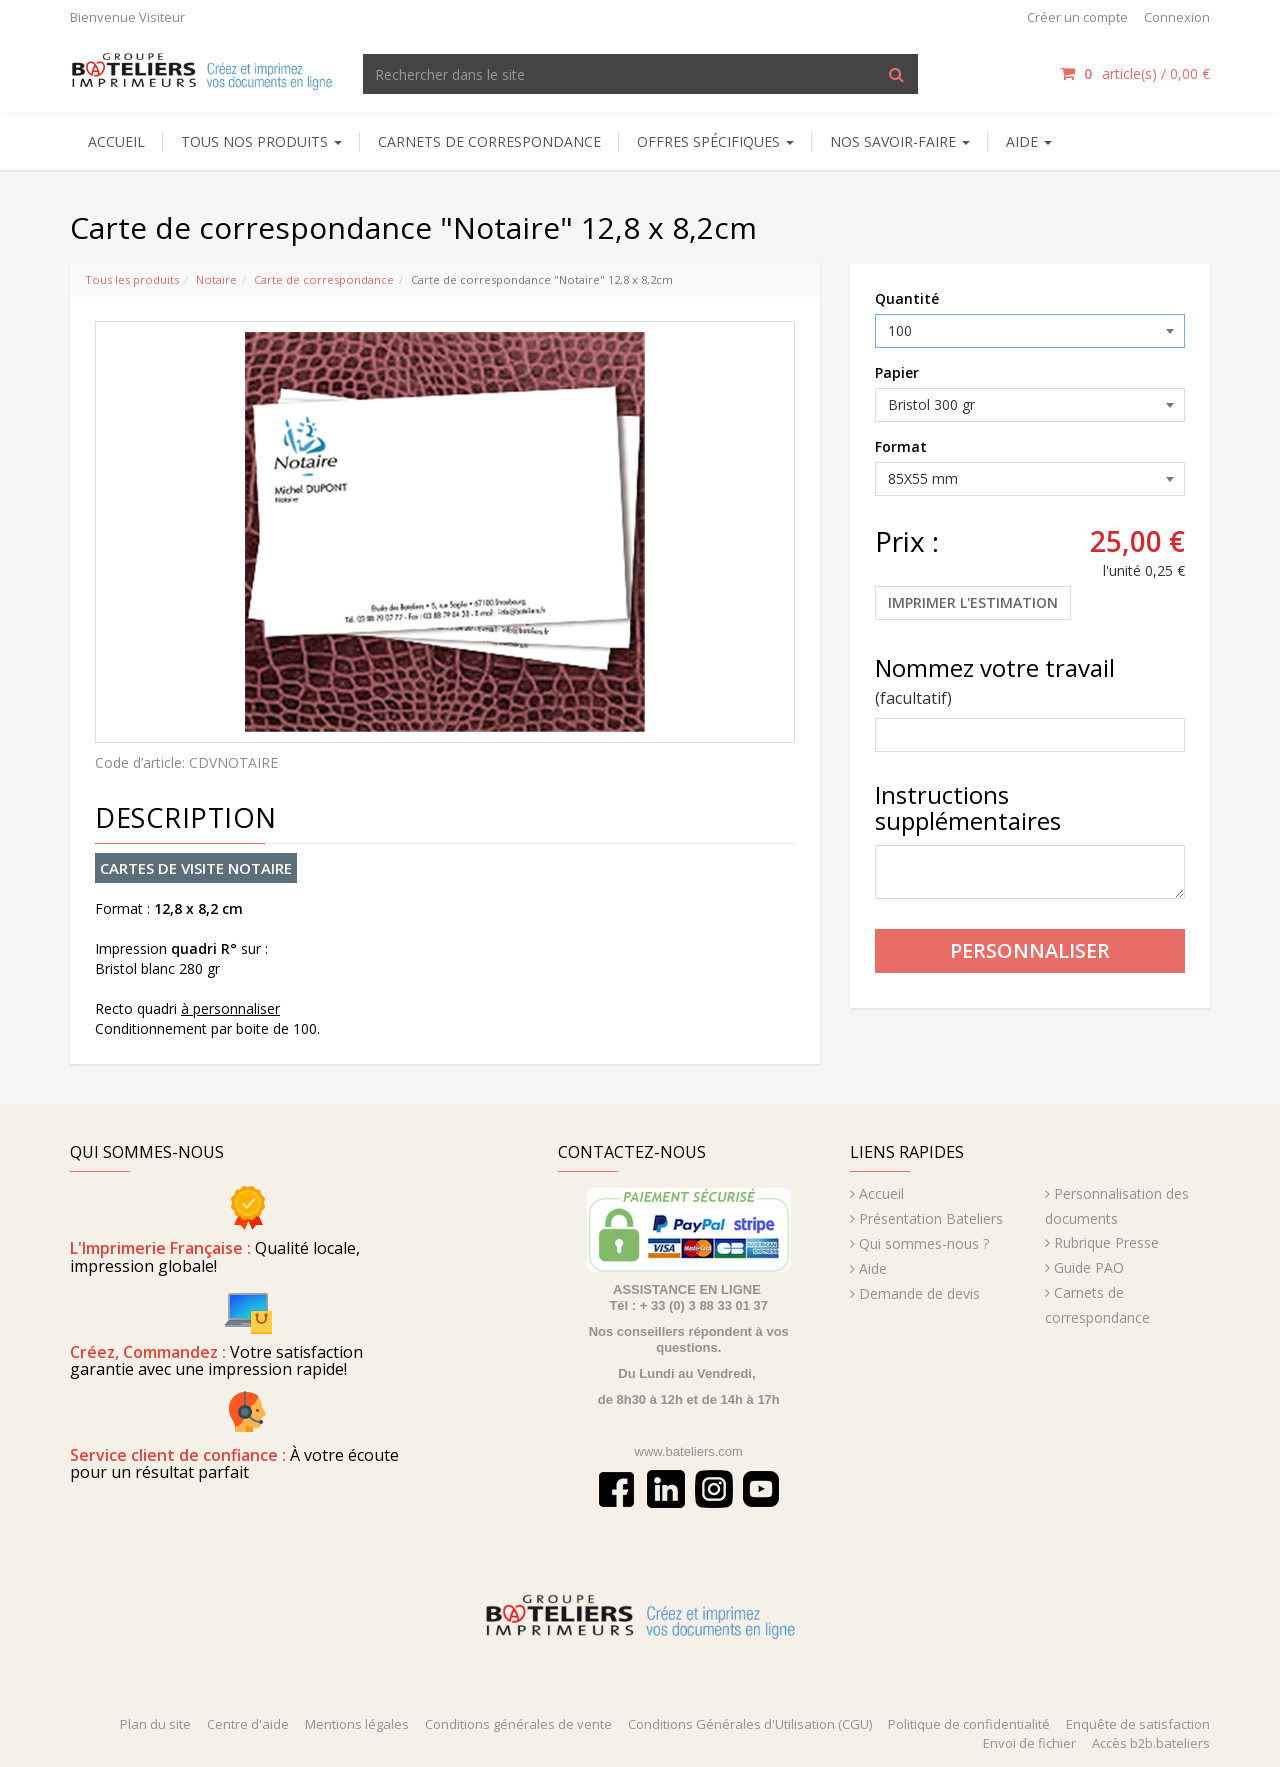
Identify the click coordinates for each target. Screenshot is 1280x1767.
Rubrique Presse (1106, 1242)
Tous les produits (132, 279)
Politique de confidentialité (969, 1724)
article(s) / (1135, 73)
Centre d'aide (248, 1724)
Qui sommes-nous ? (924, 1243)
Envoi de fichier (1029, 1743)
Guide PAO (1089, 1267)
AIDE (1029, 141)
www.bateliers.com (689, 1451)
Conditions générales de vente (518, 1724)
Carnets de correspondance (489, 141)
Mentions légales (357, 1724)
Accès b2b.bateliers (1151, 1743)
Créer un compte (1077, 17)
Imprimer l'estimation (973, 602)
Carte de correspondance (324, 279)
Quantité (907, 298)
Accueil (116, 141)
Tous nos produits (261, 141)
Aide (873, 1268)
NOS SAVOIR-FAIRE (900, 141)
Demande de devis (919, 1293)
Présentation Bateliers (931, 1218)
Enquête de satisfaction (1138, 1724)
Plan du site (155, 1724)
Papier (897, 372)
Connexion (1177, 17)
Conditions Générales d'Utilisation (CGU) (750, 1724)
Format (901, 446)
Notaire (216, 279)
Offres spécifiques (715, 141)
